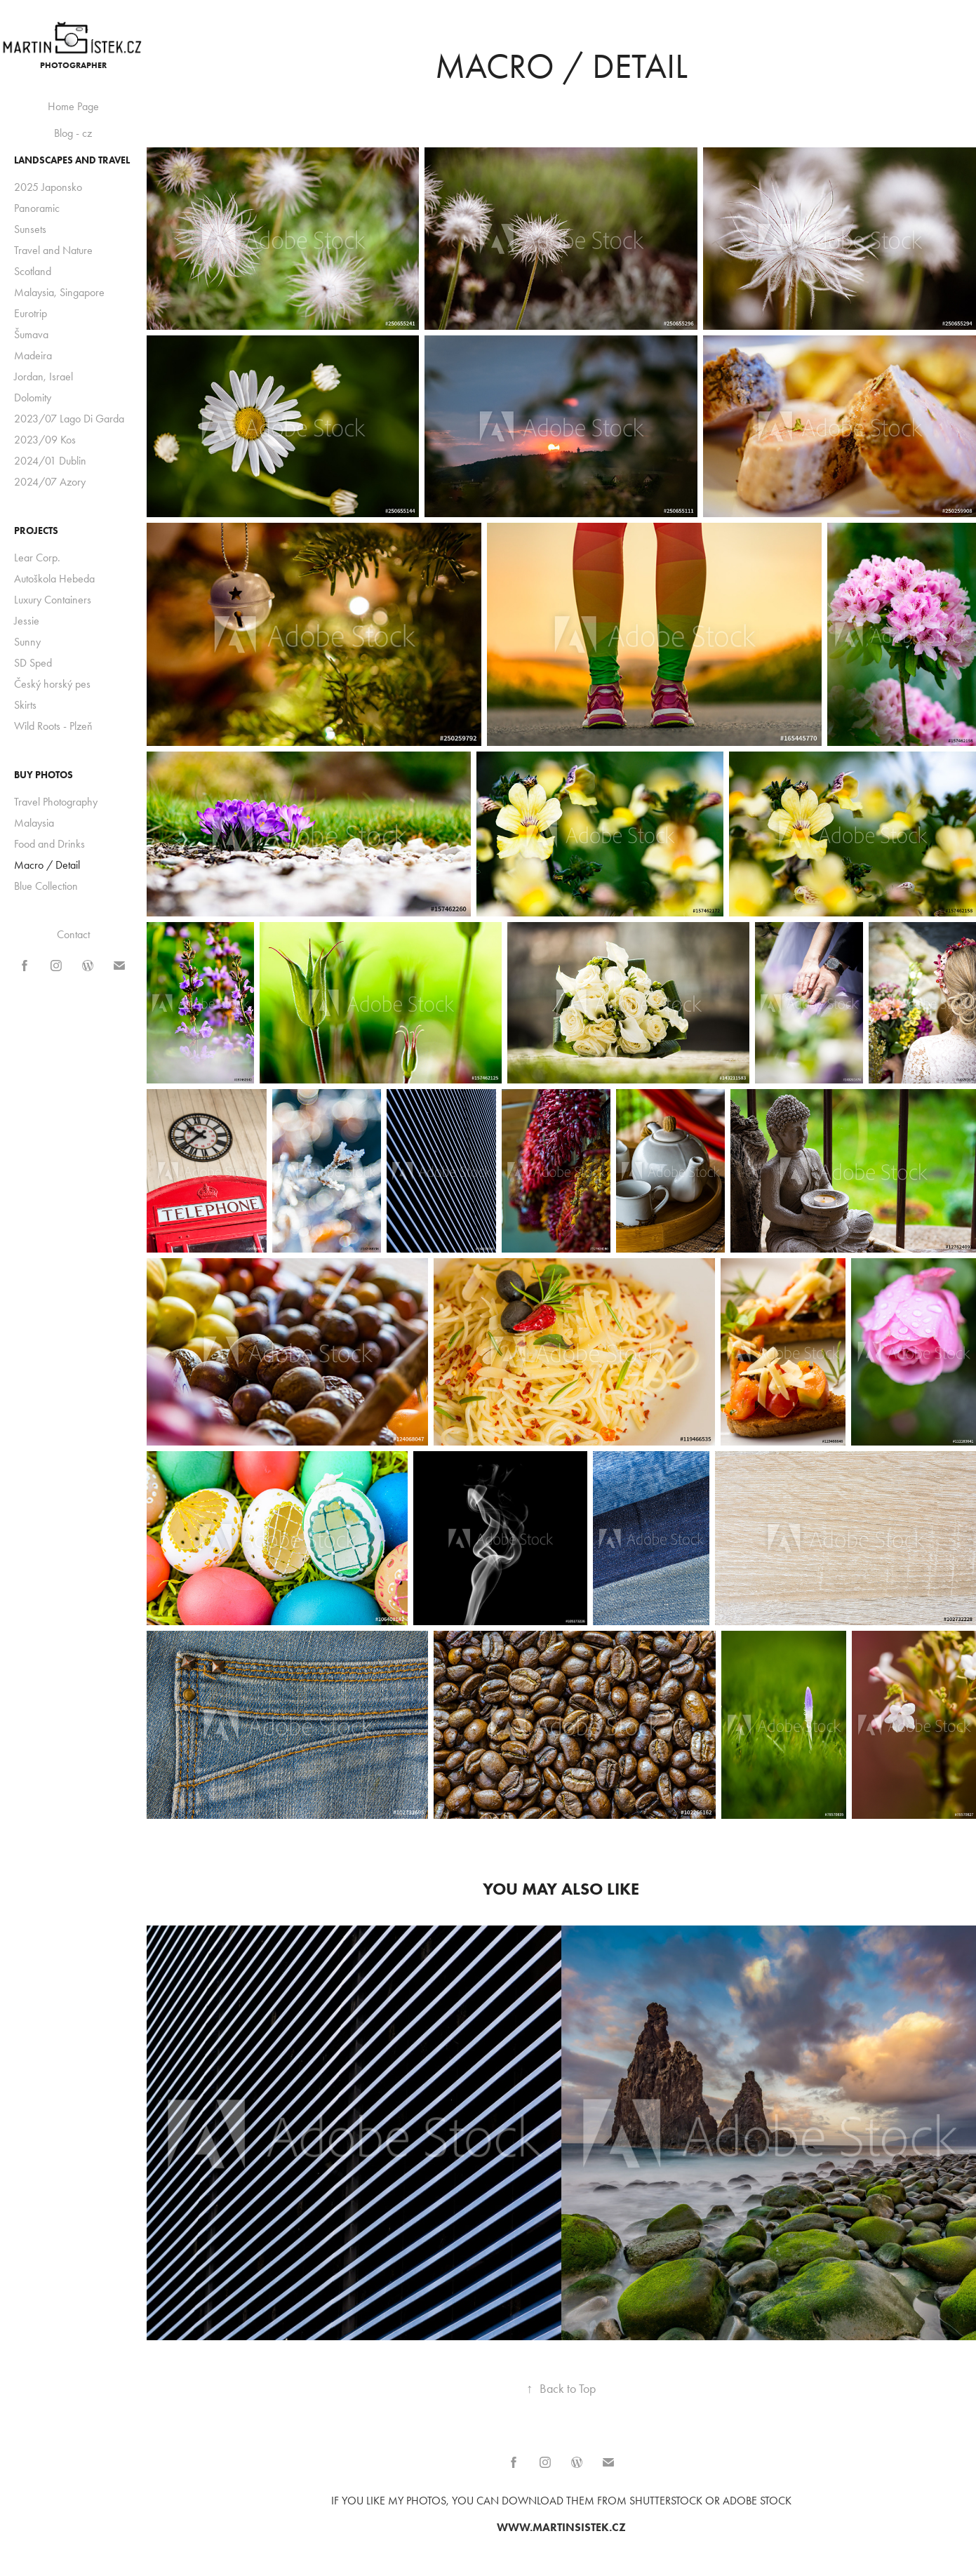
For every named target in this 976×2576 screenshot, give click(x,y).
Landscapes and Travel (72, 160)
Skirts (25, 705)
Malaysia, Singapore (59, 292)
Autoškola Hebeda (54, 578)
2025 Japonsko (48, 187)
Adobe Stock (757, 2500)
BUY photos (43, 775)
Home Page (73, 106)
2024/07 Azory (50, 481)
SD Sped (33, 662)
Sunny (27, 641)
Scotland (32, 271)
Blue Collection (46, 886)
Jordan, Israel (43, 376)
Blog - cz (73, 133)
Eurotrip (30, 313)
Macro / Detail (47, 865)
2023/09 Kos (45, 439)
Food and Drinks (49, 843)
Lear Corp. (37, 557)
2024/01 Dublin (50, 460)
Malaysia (34, 822)
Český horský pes (52, 683)
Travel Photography (56, 801)
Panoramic (37, 208)
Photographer (73, 65)
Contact (73, 934)
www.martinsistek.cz (561, 2527)
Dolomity (32, 397)
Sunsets (30, 229)
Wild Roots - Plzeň (53, 726)
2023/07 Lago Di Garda (69, 418)
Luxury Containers (52, 599)
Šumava (31, 334)
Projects (36, 531)
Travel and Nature (53, 250)
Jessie (26, 620)
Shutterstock (665, 2500)
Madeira (33, 355)
